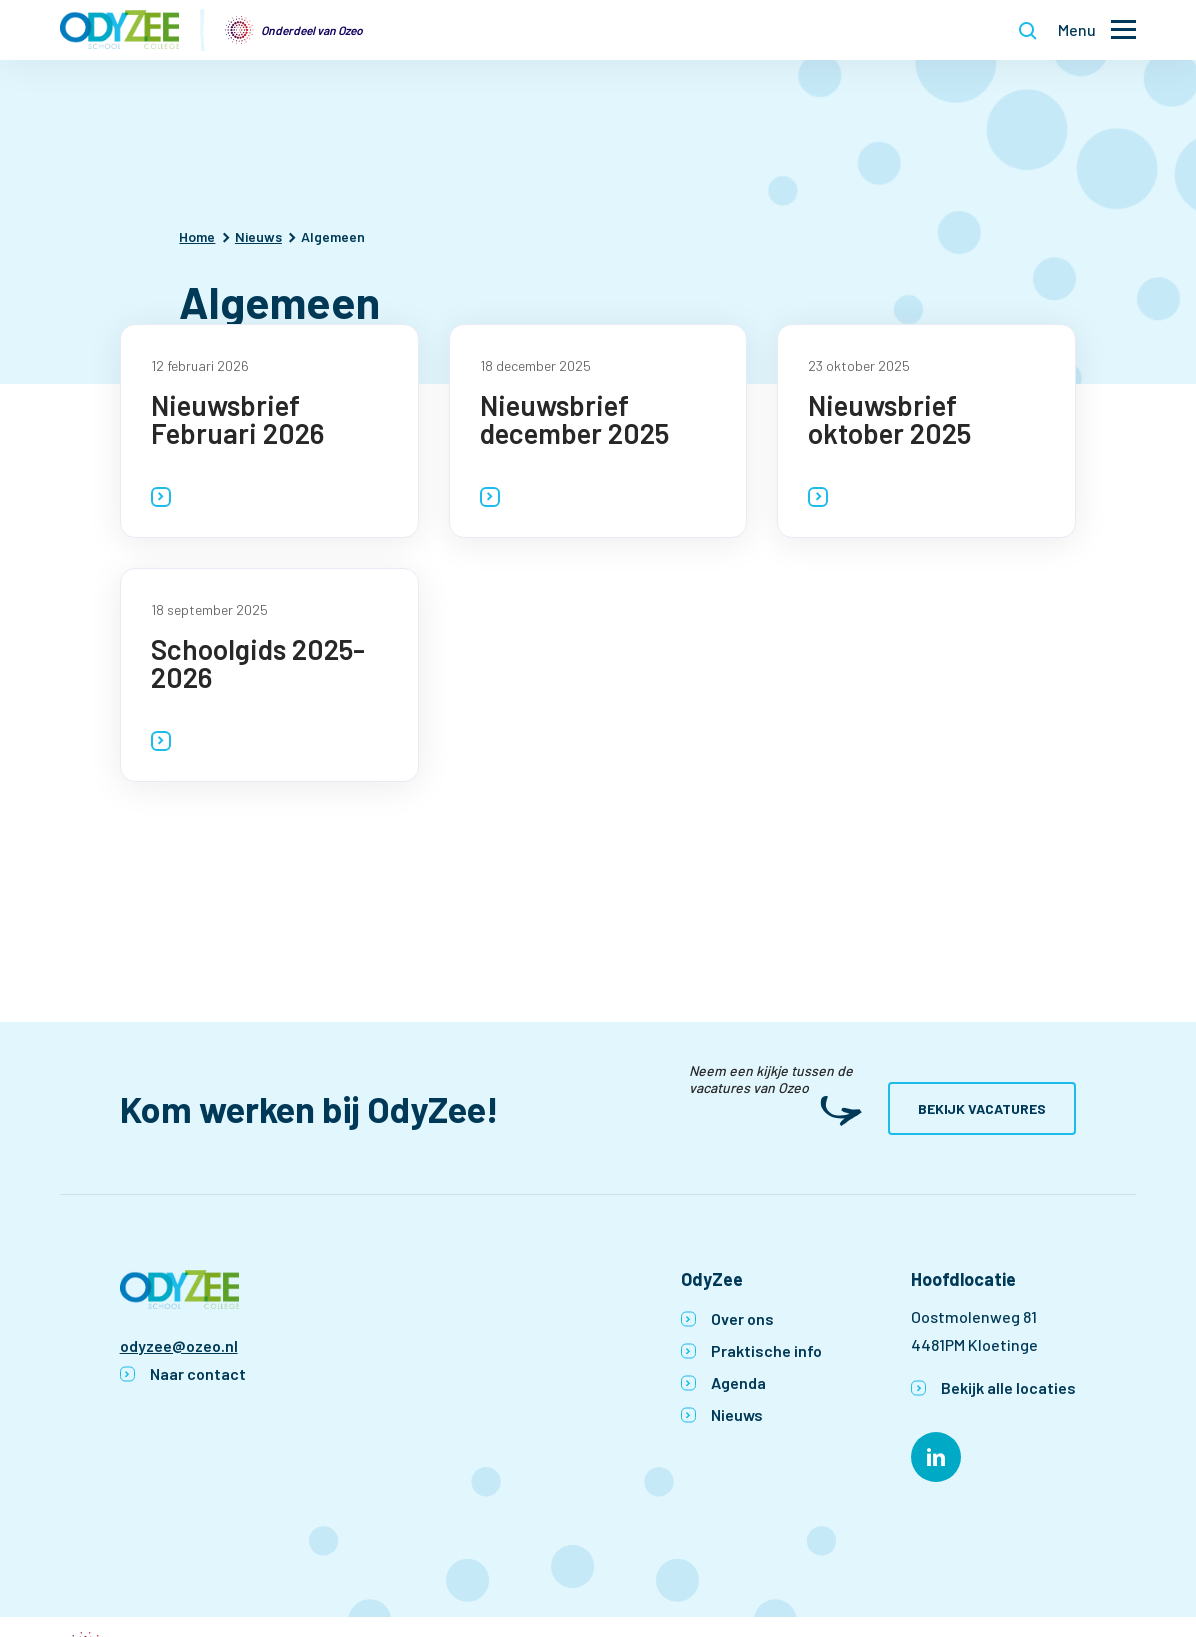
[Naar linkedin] (936, 1457)
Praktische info (766, 1350)
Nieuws (737, 1414)
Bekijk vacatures (982, 1108)
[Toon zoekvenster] (1028, 30)
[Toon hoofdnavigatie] (1097, 30)
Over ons (742, 1318)
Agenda (738, 1382)
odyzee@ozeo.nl (179, 1345)
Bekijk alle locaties (1008, 1387)
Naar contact (198, 1373)
